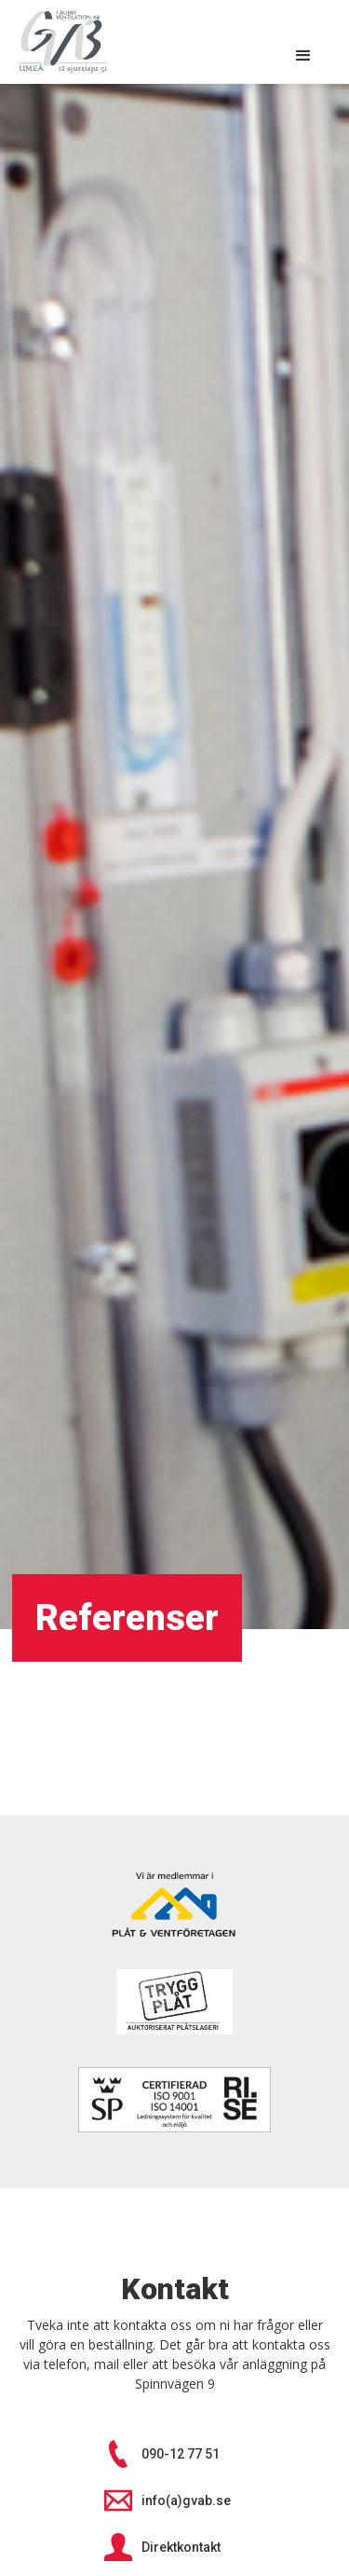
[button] (303, 56)
